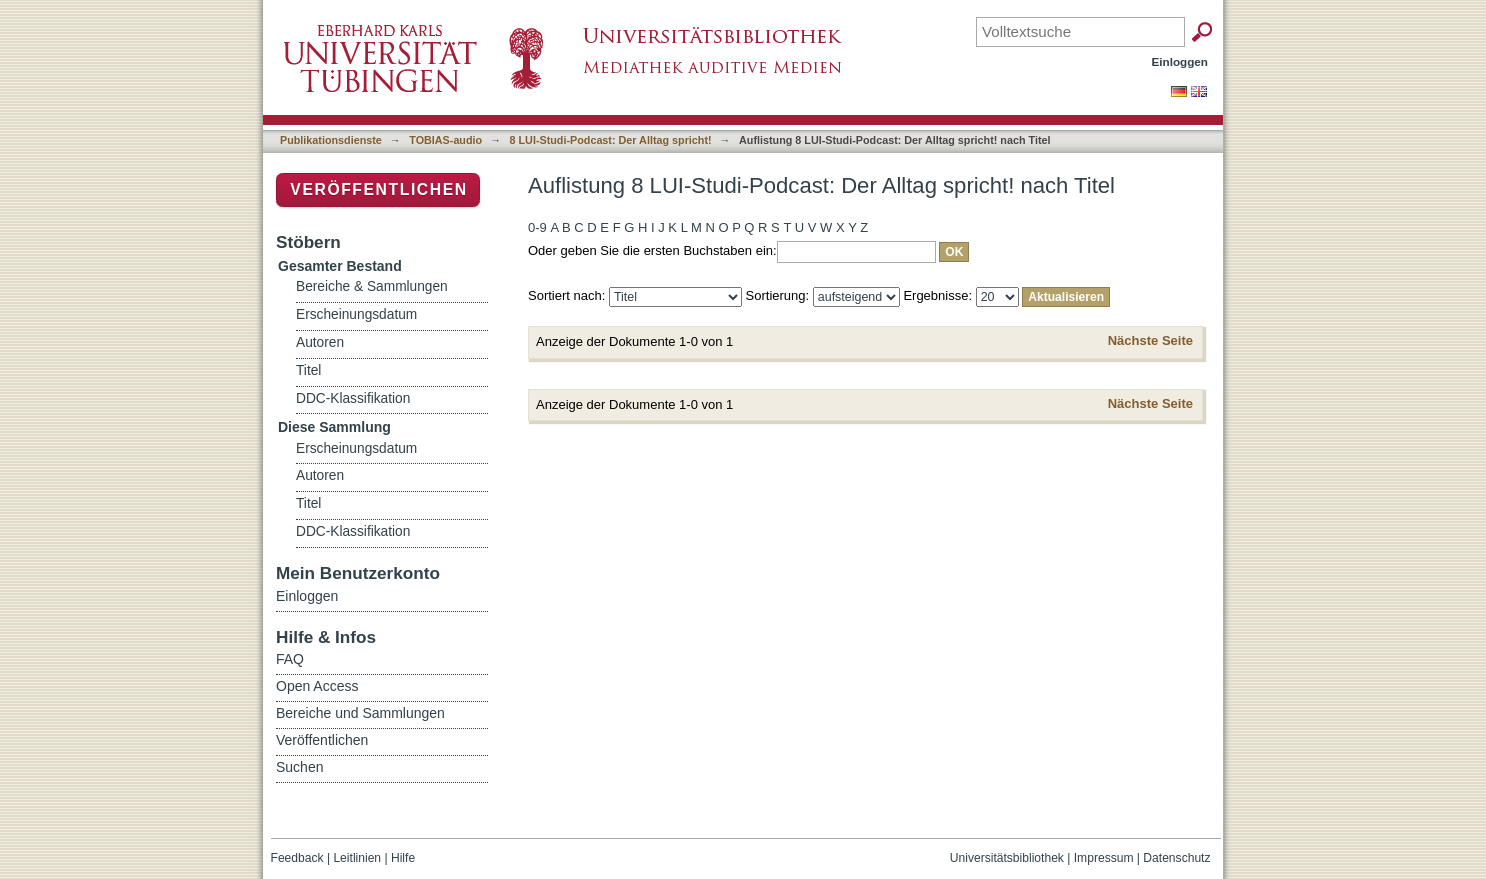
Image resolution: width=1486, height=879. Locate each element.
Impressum (1104, 858)
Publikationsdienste (331, 140)
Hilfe (403, 858)
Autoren (320, 342)
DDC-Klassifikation (353, 398)
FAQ (290, 659)
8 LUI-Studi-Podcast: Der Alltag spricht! (611, 140)
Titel (308, 370)
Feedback (297, 858)
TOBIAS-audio (445, 140)
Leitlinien (357, 858)
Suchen (299, 767)
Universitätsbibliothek (1007, 858)
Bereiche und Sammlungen (360, 713)
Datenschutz (1176, 858)
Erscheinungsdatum (356, 314)
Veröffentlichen (378, 189)
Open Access (317, 686)
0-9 (537, 227)
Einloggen (1180, 61)
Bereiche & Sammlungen (372, 286)
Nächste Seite (1150, 340)
